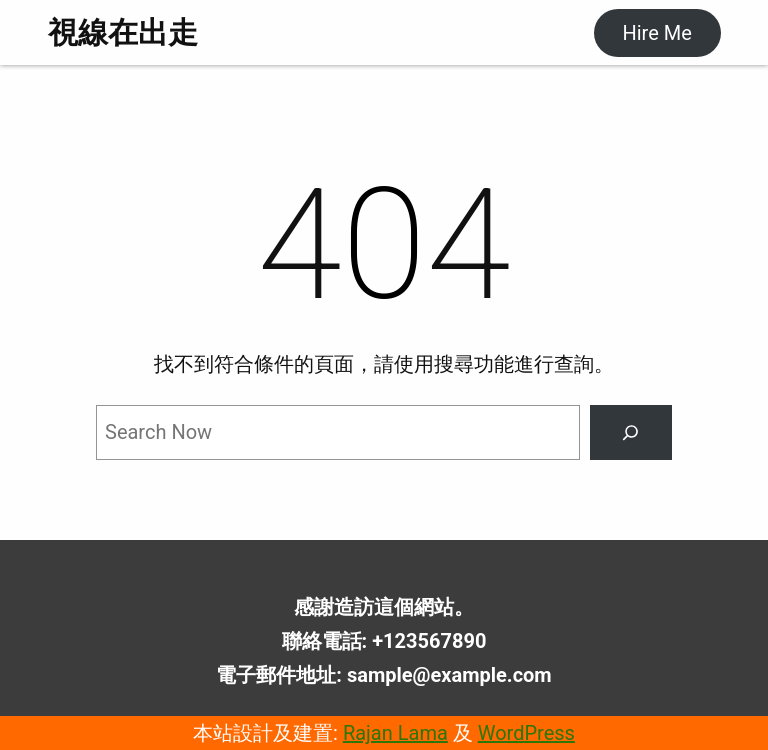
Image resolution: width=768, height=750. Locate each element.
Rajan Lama (395, 733)
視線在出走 (123, 32)
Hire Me (656, 33)
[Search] (631, 433)
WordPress (526, 733)
